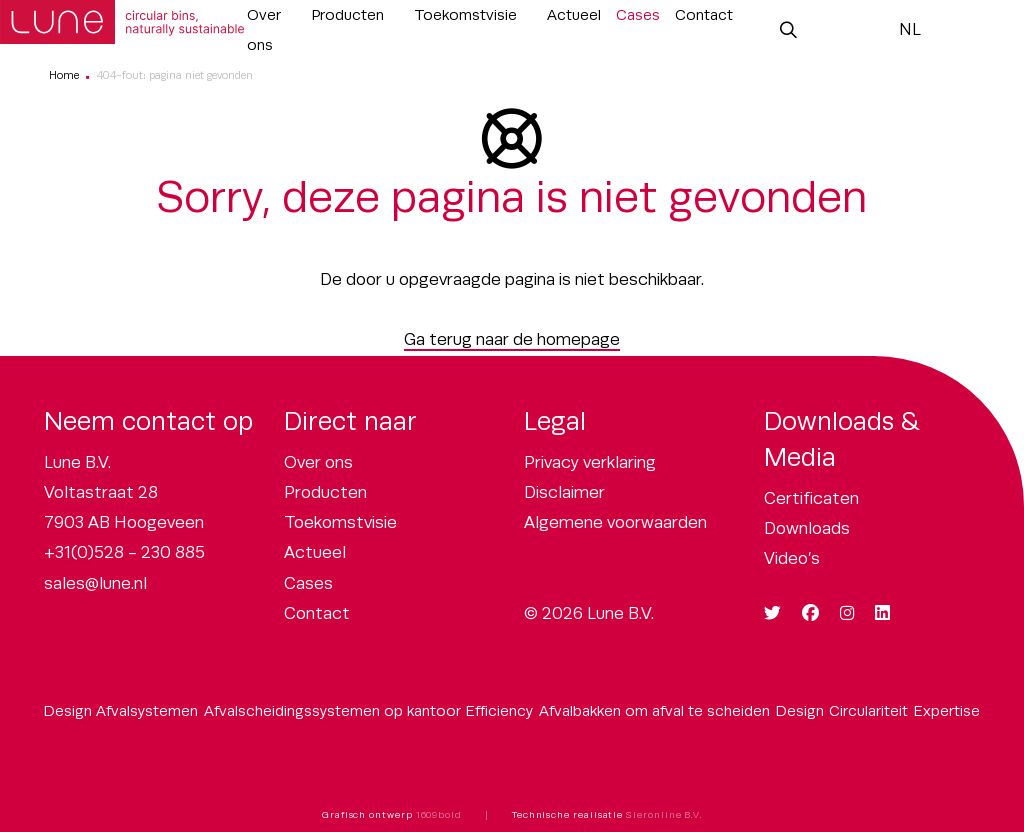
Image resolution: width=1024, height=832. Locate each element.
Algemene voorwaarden (615, 522)
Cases (638, 14)
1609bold (439, 815)
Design (800, 710)
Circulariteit (868, 710)
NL (910, 29)
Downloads (807, 528)
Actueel (574, 14)
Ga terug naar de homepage (512, 339)
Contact (704, 14)
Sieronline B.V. (664, 815)
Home (64, 75)
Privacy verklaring (590, 462)
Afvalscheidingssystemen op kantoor (332, 710)
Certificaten (811, 498)
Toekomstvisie (465, 14)
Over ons (264, 29)
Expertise (947, 710)
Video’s (792, 558)
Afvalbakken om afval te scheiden (654, 710)
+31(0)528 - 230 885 (124, 552)
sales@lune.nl (95, 583)
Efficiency (499, 710)
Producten (348, 14)
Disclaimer (564, 492)
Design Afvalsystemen (121, 710)
